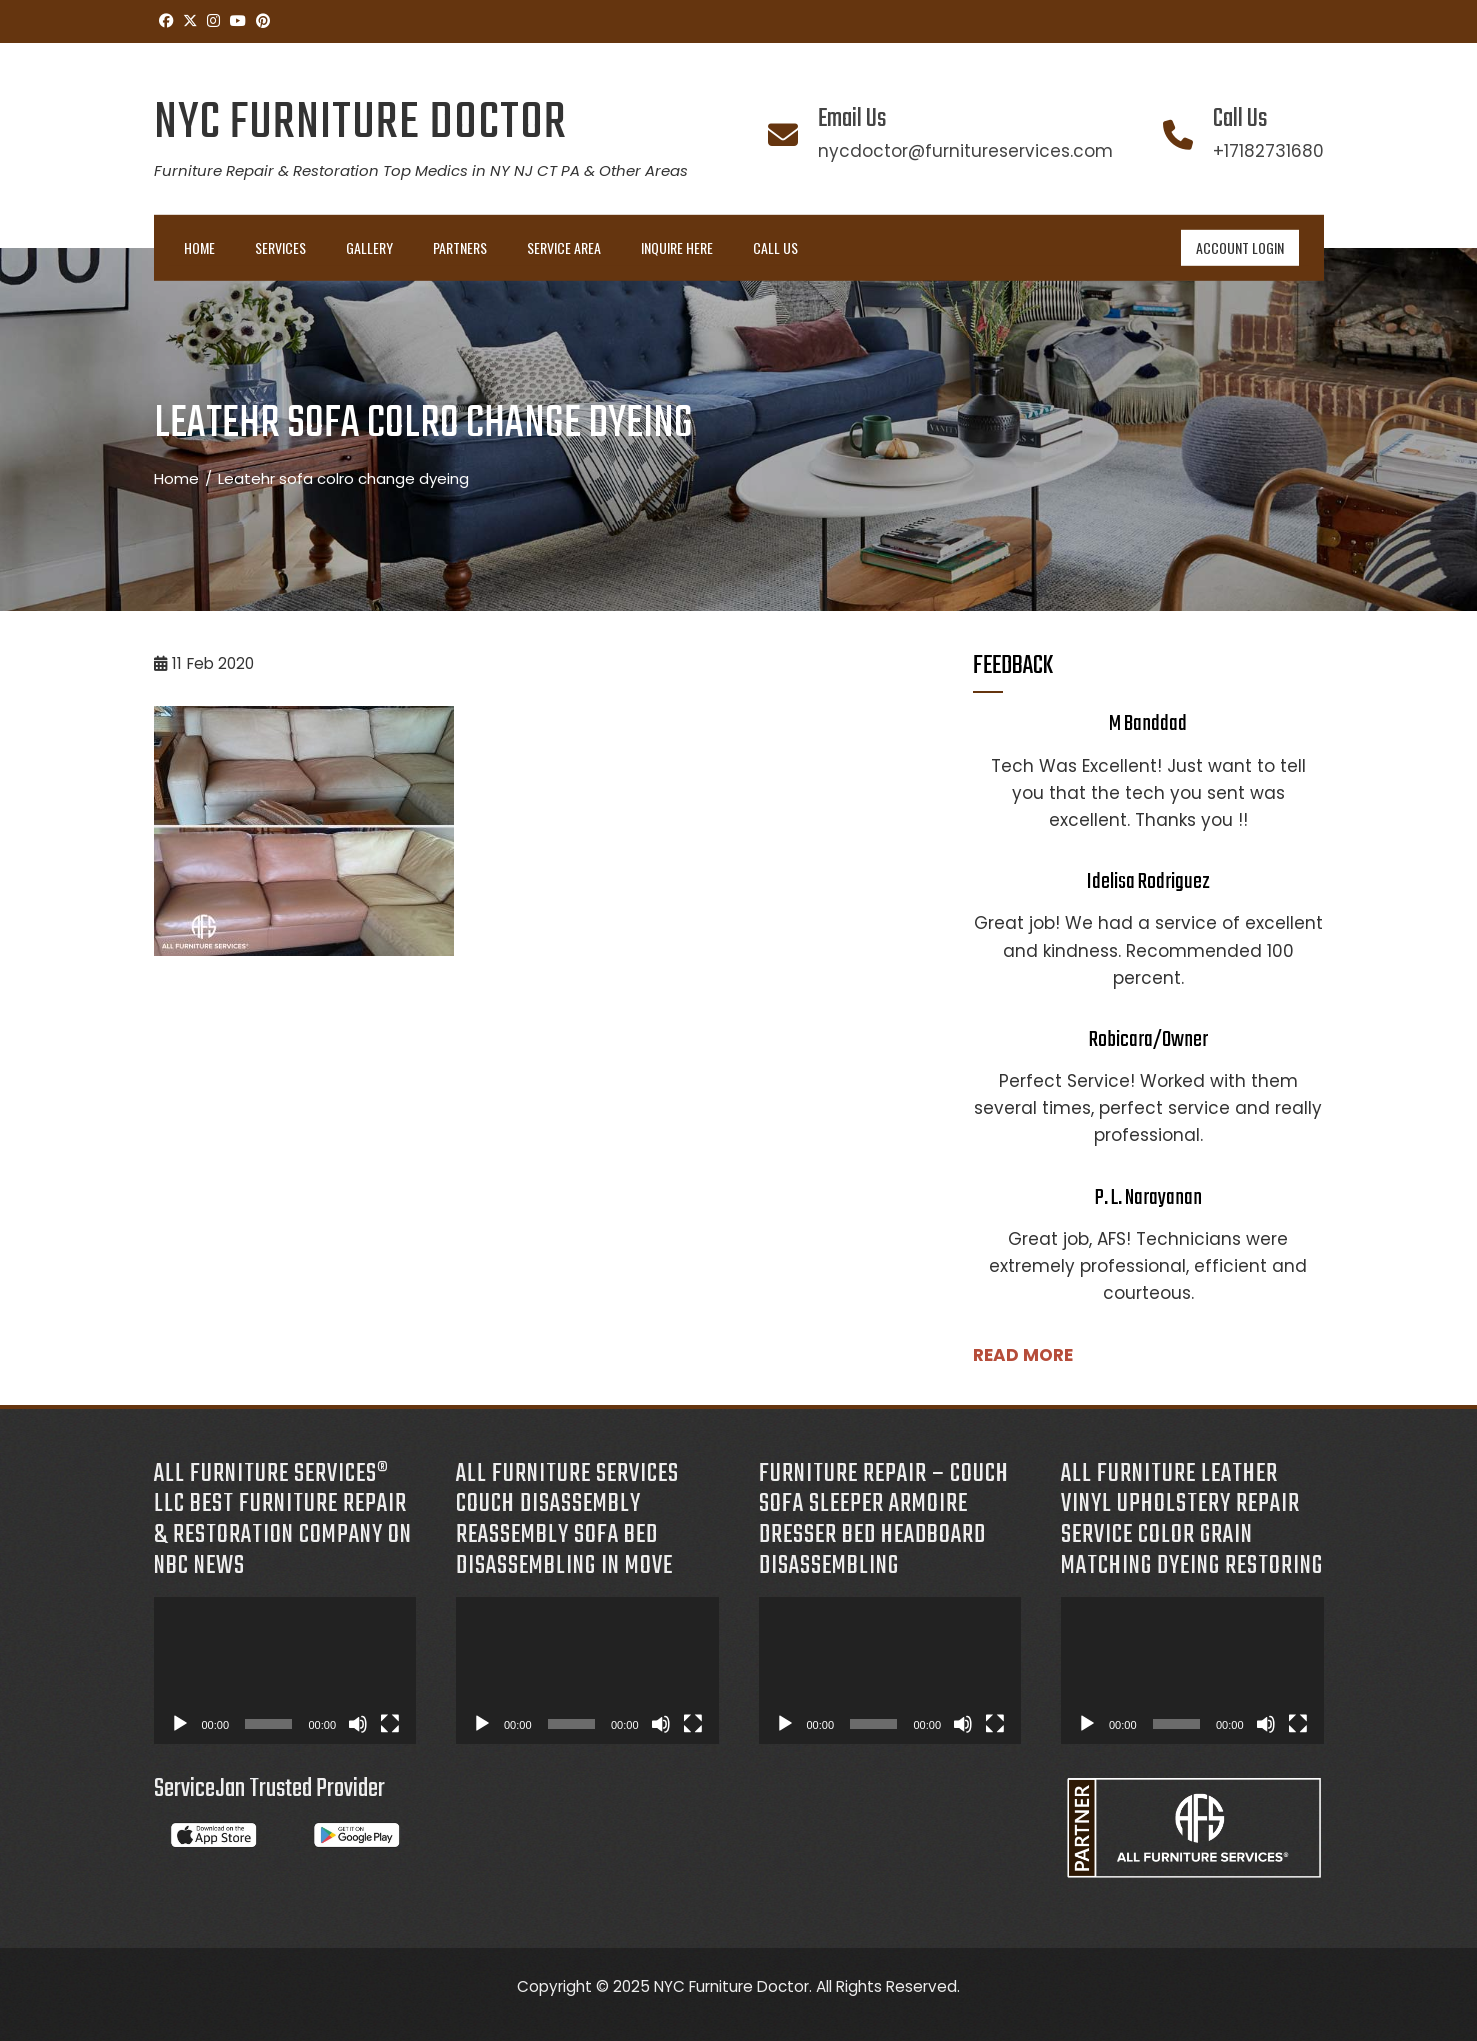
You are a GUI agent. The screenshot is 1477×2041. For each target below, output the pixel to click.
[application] (285, 1671)
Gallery (369, 247)
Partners (460, 247)
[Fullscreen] (390, 1724)
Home (199, 247)
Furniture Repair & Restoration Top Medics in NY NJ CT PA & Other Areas (421, 170)
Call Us (775, 247)
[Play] (180, 1724)
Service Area (564, 247)
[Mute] (358, 1724)
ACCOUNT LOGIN (1240, 247)
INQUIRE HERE (677, 247)
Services (280, 247)
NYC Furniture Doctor (360, 123)
